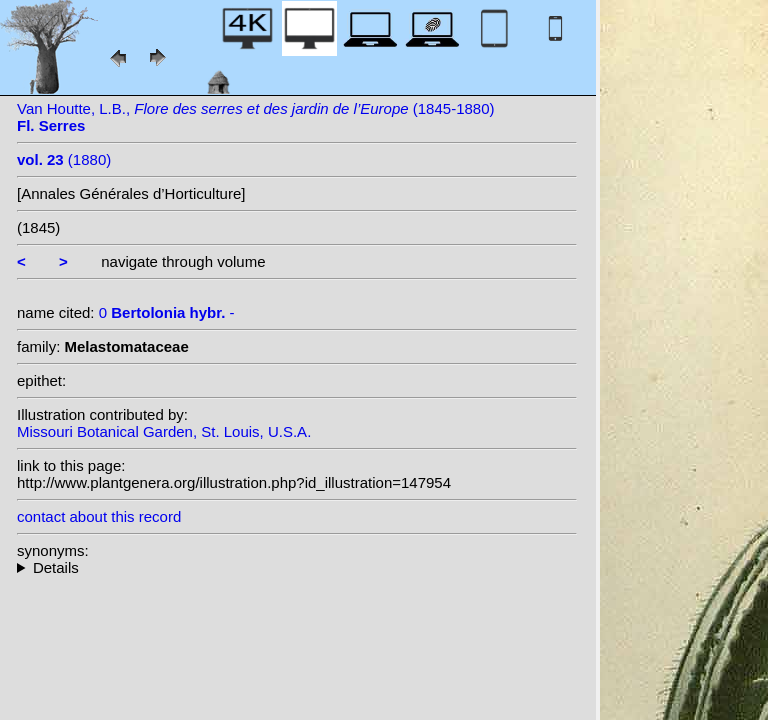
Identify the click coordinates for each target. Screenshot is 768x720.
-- (297, 567)
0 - (167, 312)
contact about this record (99, 516)
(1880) (64, 159)
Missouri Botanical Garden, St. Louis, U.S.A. (164, 431)
